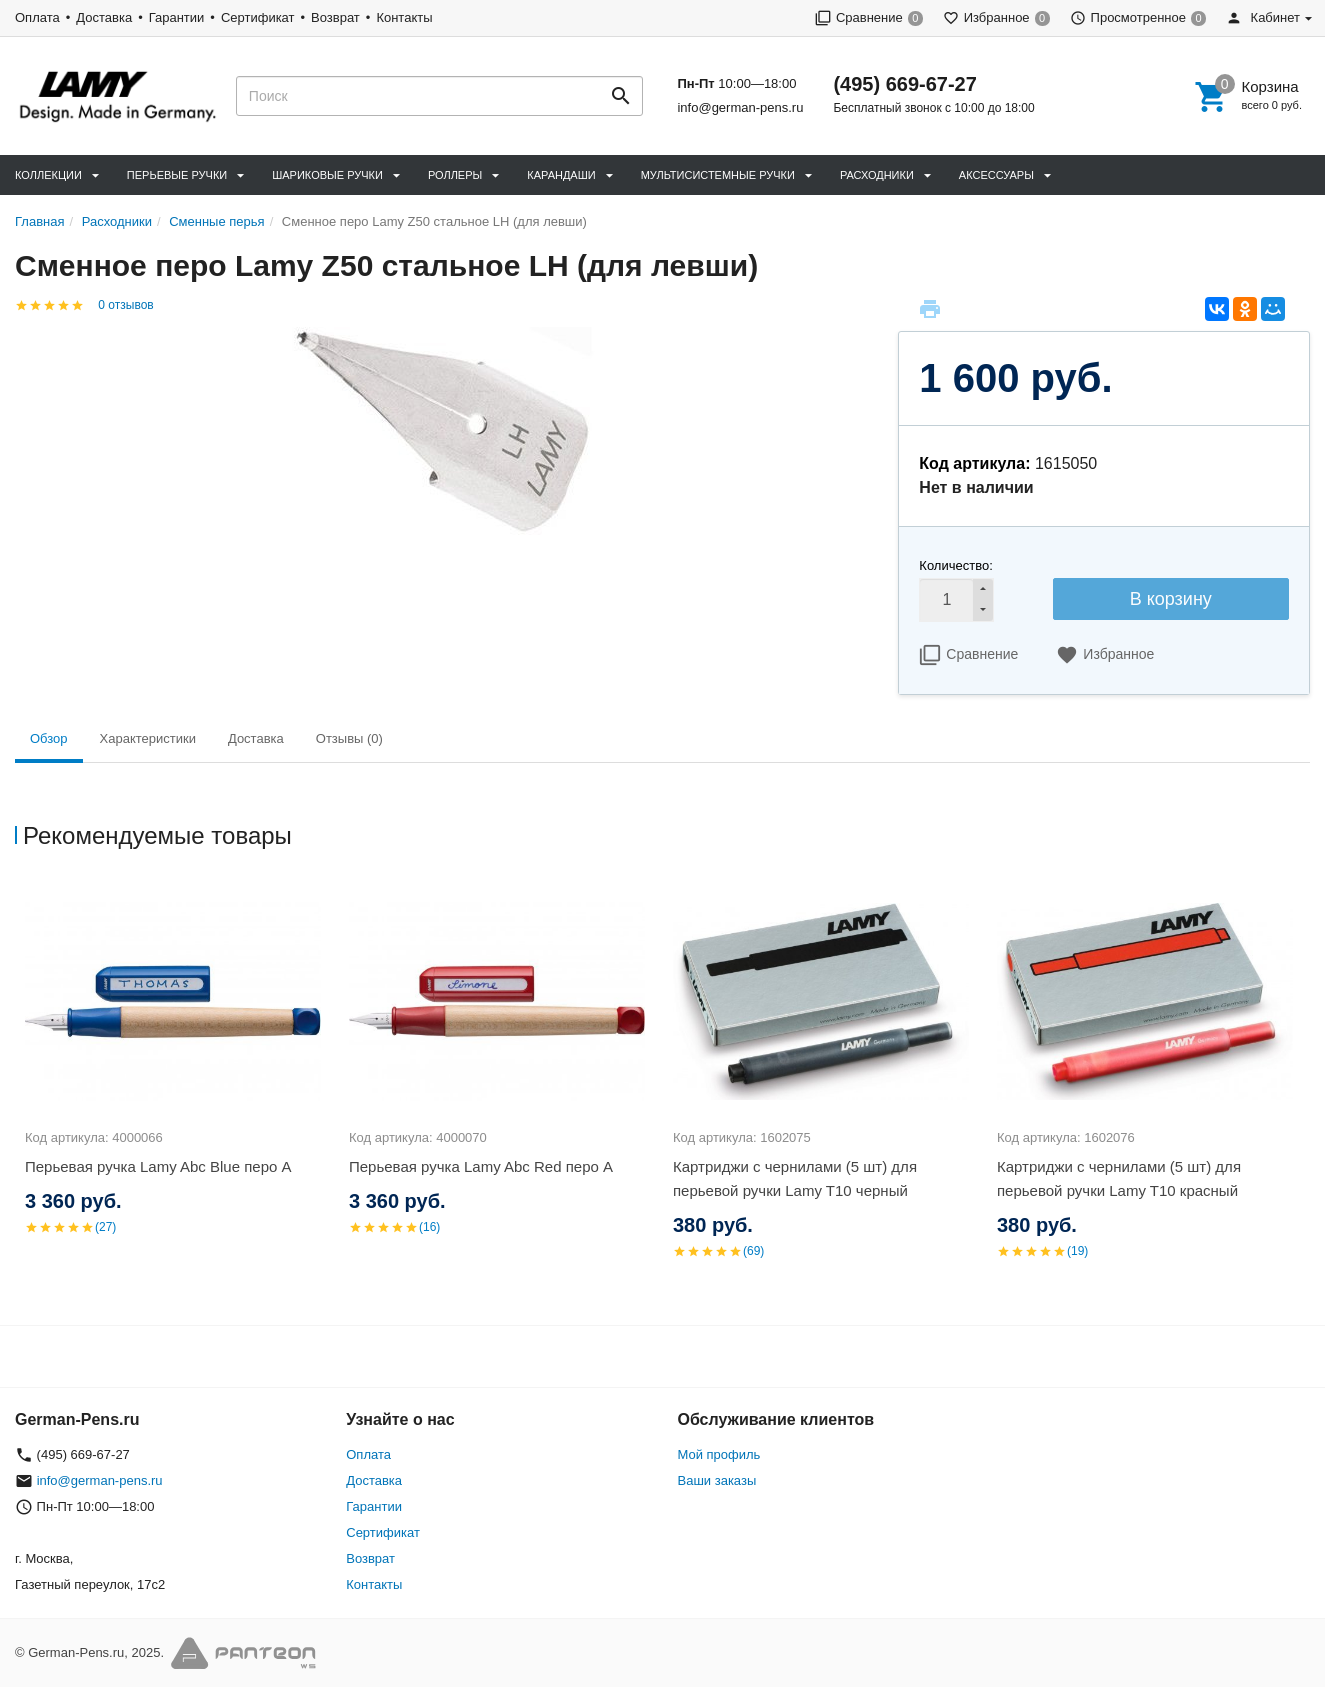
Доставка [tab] (256, 738)
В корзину (1171, 599)
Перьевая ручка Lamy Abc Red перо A (481, 1166)
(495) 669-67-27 (904, 84)
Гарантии (177, 17)
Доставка (104, 17)
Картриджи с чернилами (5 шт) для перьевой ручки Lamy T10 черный (795, 1178)
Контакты (404, 17)
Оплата (37, 17)
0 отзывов (125, 305)
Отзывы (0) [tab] (349, 738)
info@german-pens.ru (740, 107)
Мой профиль (719, 1454)
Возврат (335, 17)
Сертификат (258, 17)
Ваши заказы (717, 1480)
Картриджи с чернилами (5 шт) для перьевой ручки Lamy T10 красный (1119, 1178)
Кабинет (1263, 17)
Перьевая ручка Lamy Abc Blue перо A (158, 1166)
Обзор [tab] (49, 738)
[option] (177, 1082)
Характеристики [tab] (148, 738)
